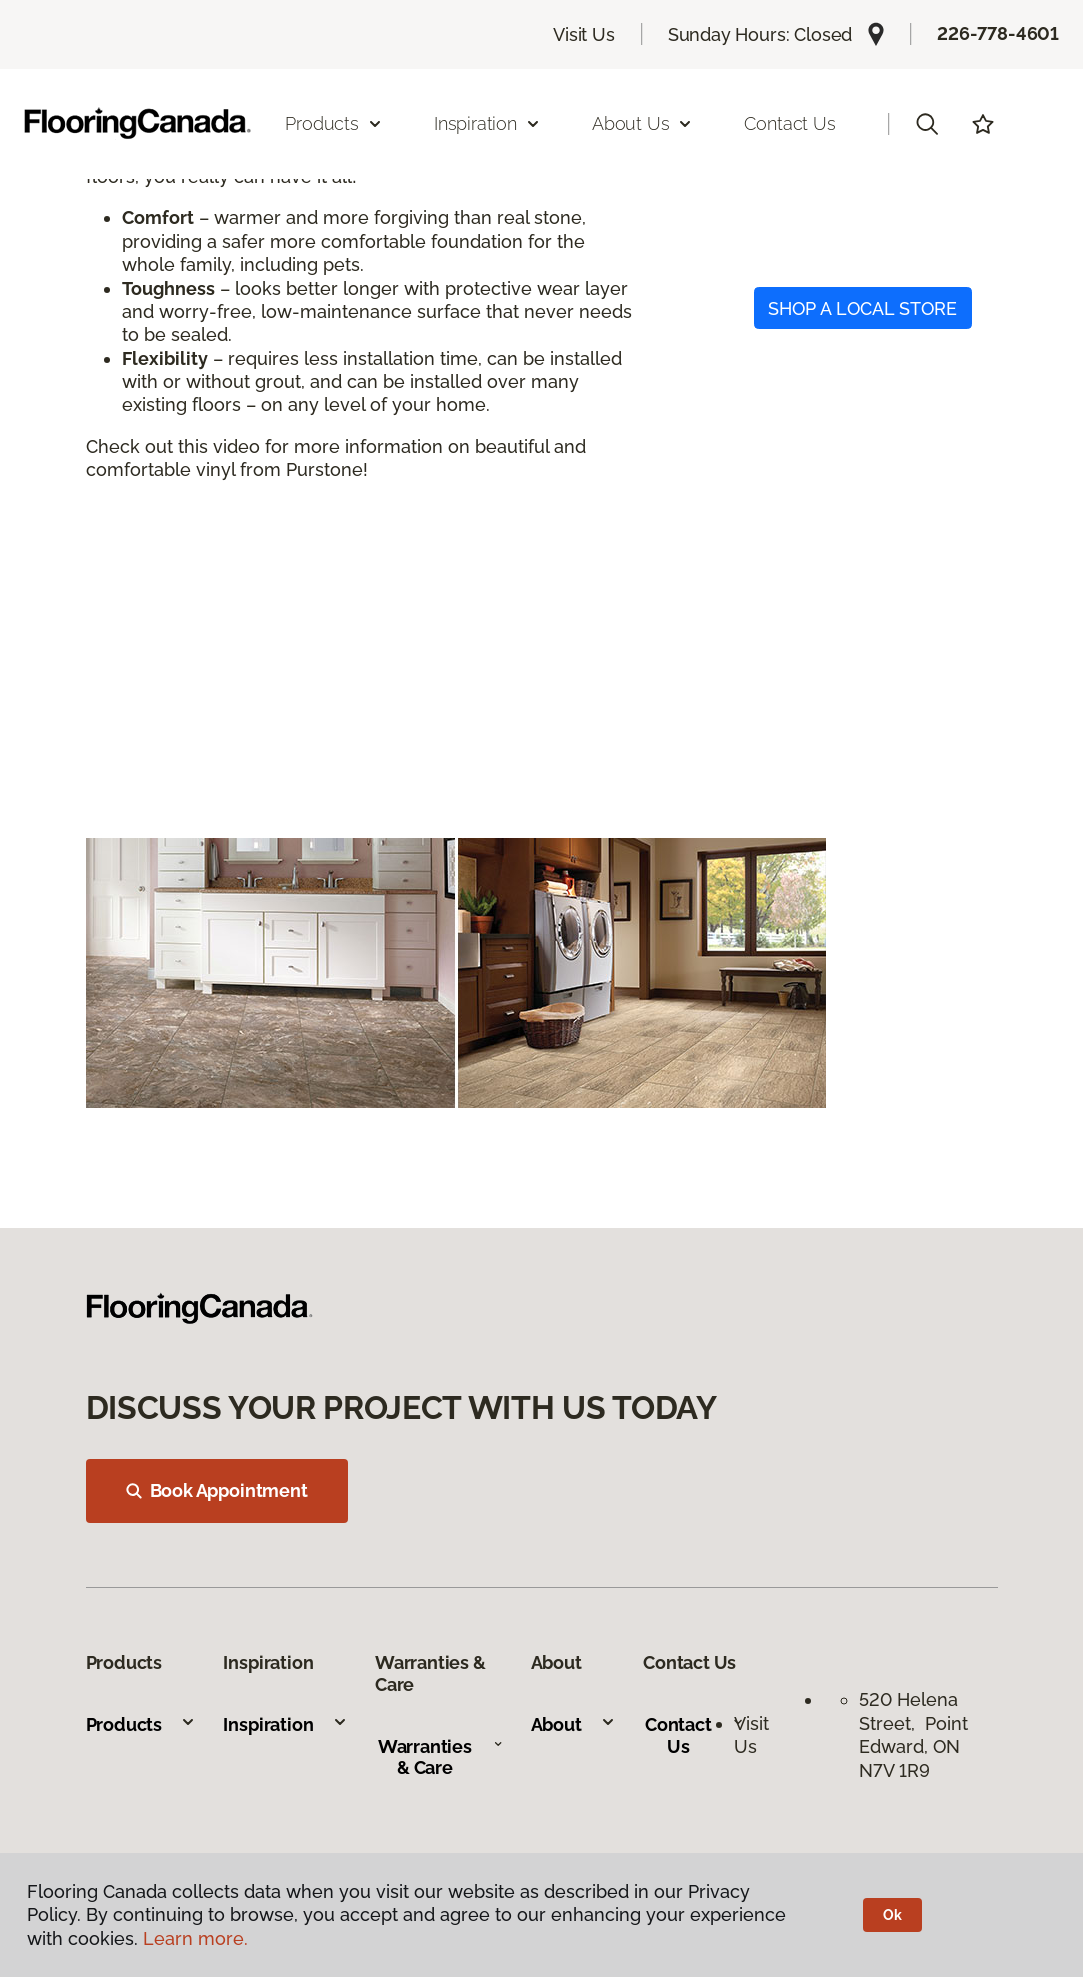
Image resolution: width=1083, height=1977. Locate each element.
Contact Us (789, 123)
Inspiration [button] (487, 123)
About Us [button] (643, 123)
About (573, 1724)
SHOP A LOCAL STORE (862, 308)
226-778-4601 (998, 33)
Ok (892, 1915)
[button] (927, 124)
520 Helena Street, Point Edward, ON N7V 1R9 (913, 1734)
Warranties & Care (440, 1757)
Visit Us (584, 34)
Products (141, 1724)
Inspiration (285, 1724)
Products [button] (334, 123)
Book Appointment (217, 1490)
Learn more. (195, 1938)
